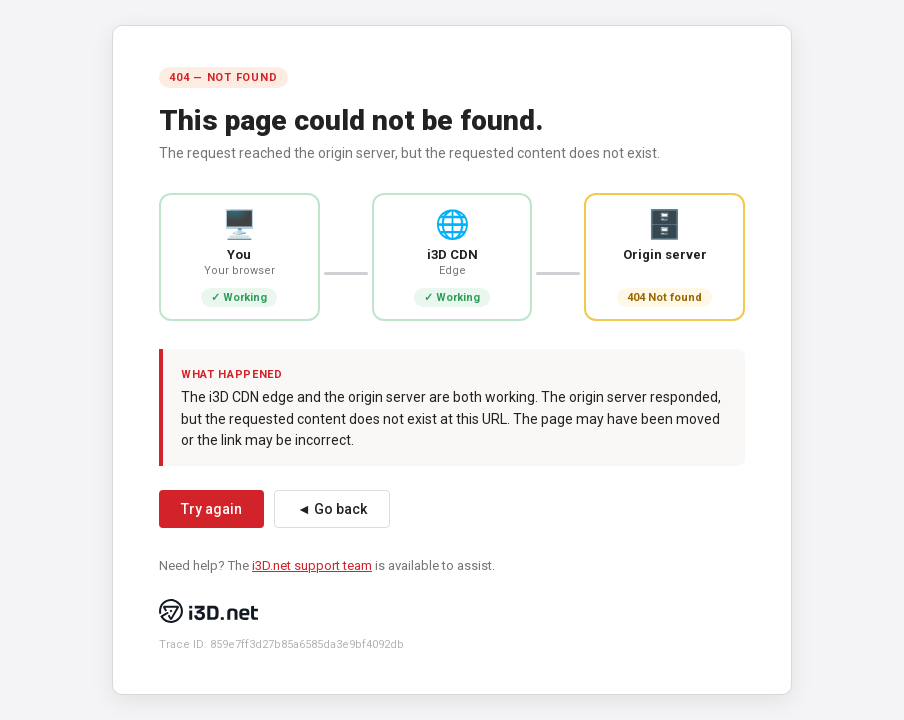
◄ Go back (332, 509)
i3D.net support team (312, 565)
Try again (211, 509)
